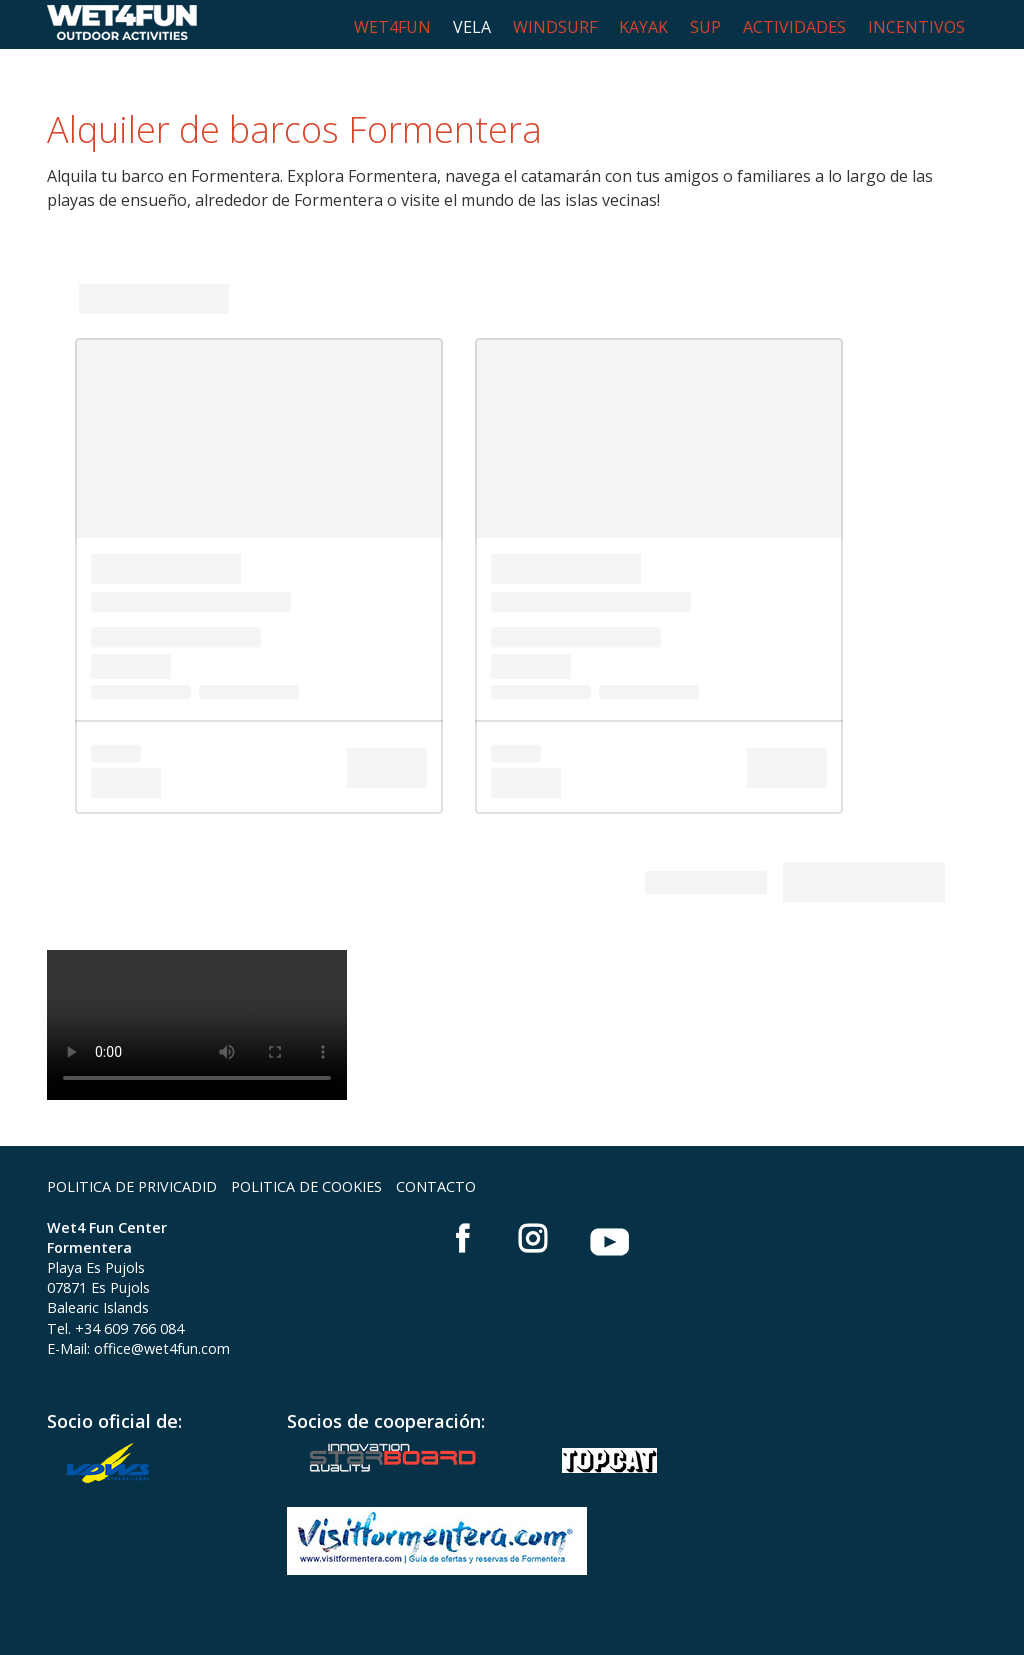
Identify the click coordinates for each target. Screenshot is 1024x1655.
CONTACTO (436, 1186)
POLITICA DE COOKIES (306, 1186)
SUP (705, 27)
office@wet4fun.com (162, 1348)
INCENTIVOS (916, 27)
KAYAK (643, 27)
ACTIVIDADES (794, 27)
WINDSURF (555, 27)
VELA (472, 27)
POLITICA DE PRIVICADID (132, 1186)
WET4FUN (392, 27)
